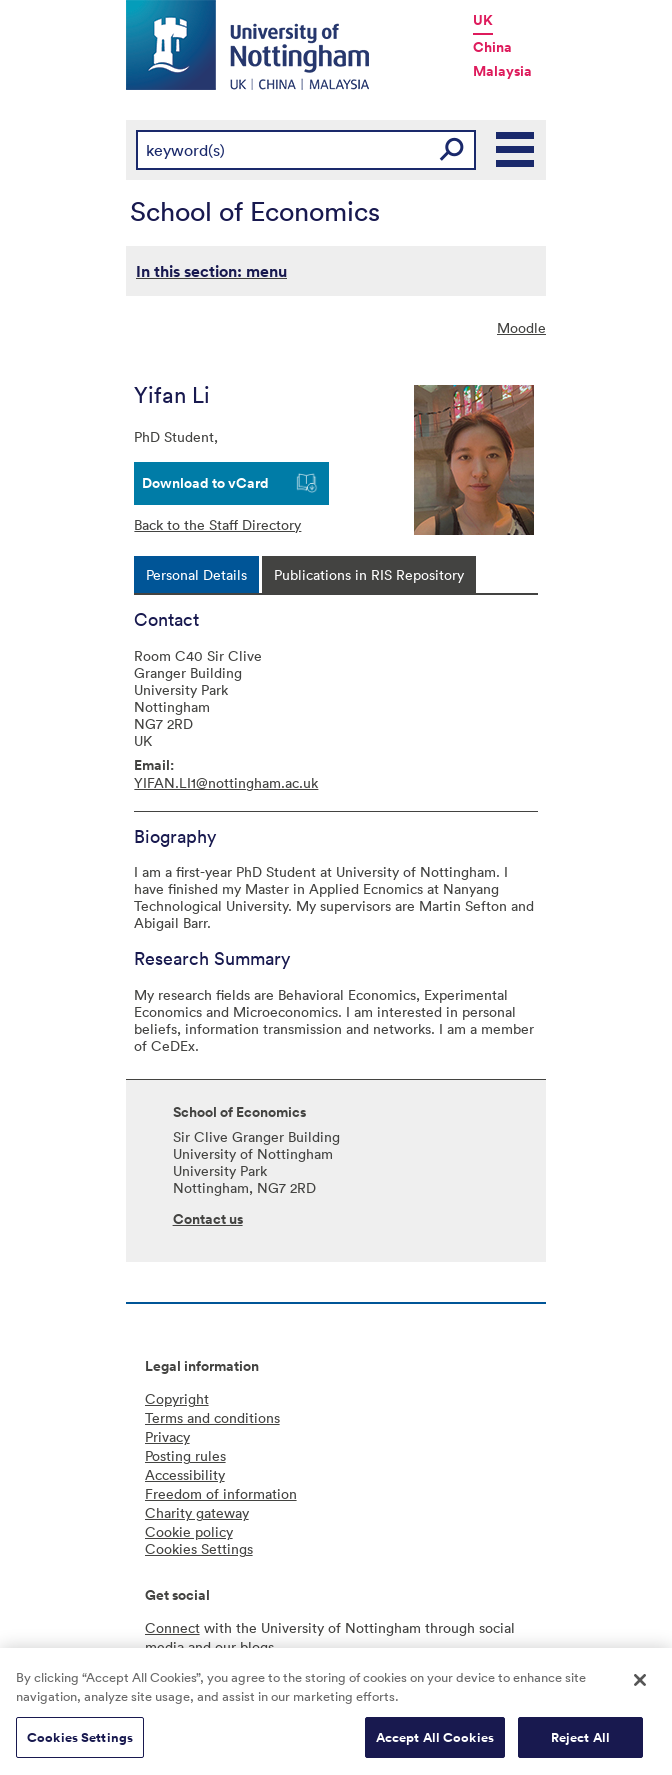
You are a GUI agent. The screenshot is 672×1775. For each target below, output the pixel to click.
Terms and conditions (212, 1417)
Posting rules (185, 1455)
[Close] (640, 1686)
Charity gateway (197, 1512)
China (492, 47)
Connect (172, 1627)
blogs (257, 1646)
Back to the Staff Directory (217, 524)
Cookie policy (189, 1531)
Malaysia (502, 71)
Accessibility (185, 1474)
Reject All (580, 1743)
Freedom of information (221, 1493)
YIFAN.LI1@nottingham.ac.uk (226, 782)
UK (483, 20)
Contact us (208, 1219)
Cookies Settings (80, 1743)
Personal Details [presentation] (196, 574)
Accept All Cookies (435, 1743)
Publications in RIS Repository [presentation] (369, 574)
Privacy (167, 1436)
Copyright (177, 1398)
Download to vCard (205, 483)
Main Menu (516, 150)
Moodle (521, 327)
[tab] (196, 574)
